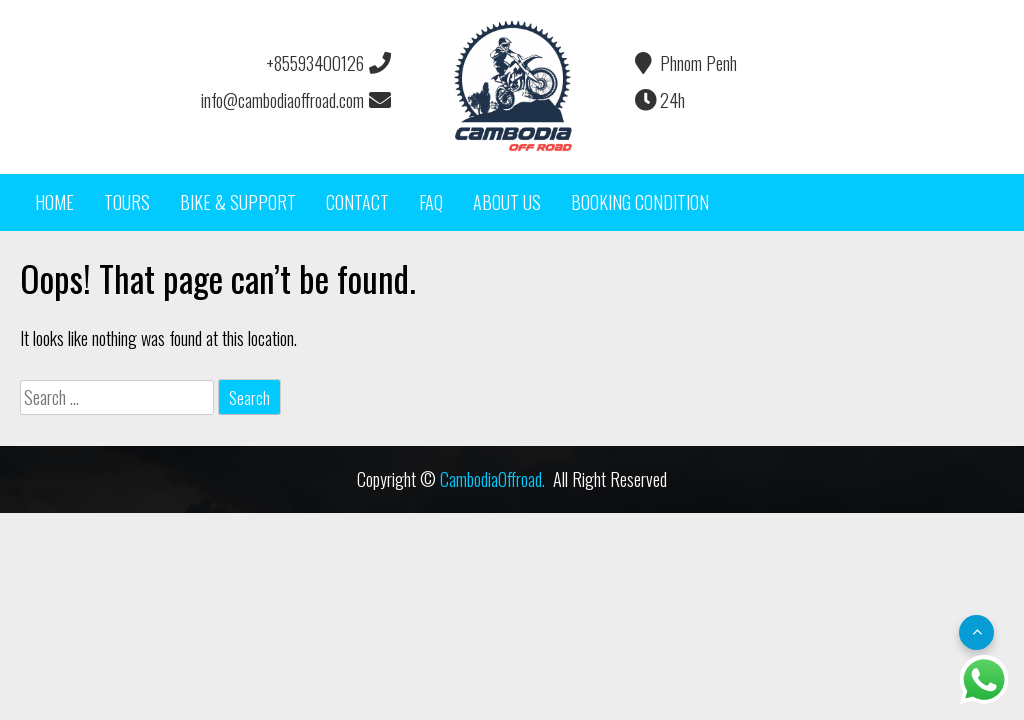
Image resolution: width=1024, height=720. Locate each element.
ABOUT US (507, 202)
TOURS (127, 202)
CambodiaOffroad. (492, 479)
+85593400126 (327, 63)
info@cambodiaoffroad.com (295, 100)
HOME (54, 202)
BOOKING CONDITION (640, 202)
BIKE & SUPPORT (238, 202)
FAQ (431, 202)
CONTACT (357, 202)
